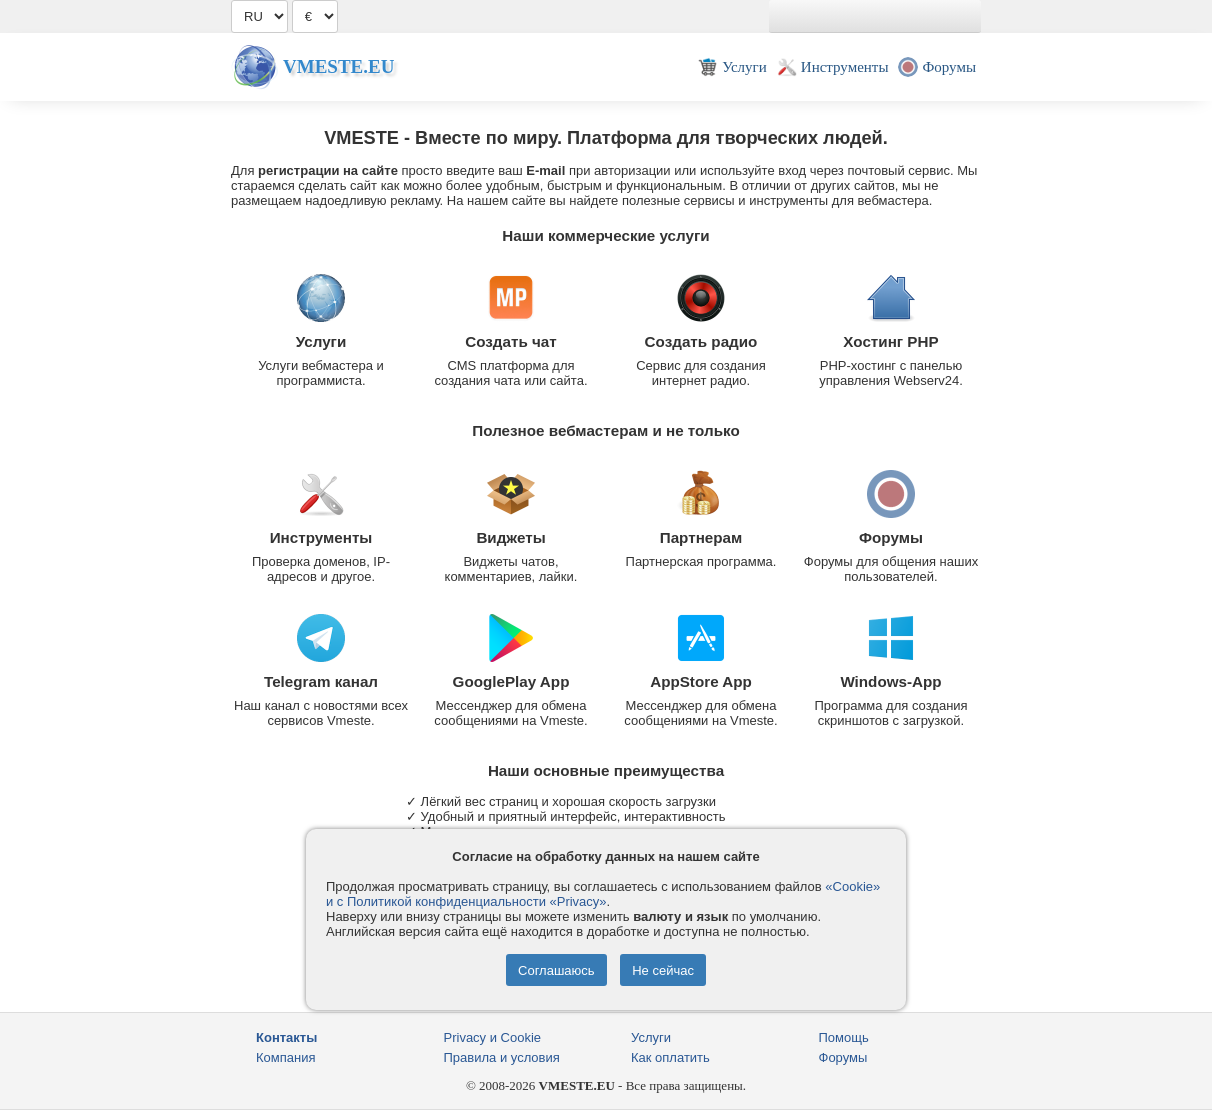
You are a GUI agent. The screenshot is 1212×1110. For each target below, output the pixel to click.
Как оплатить (670, 1057)
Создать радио (701, 341)
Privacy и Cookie (493, 1037)
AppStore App (701, 681)
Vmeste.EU (338, 66)
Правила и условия (502, 1057)
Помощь (844, 1037)
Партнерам (701, 537)
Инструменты (321, 537)
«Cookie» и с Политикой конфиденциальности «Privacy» (603, 894)
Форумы (891, 537)
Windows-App (890, 681)
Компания (286, 1057)
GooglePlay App (511, 681)
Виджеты (510, 537)
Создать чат (510, 341)
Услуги (321, 341)
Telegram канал (321, 681)
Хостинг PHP (890, 341)
